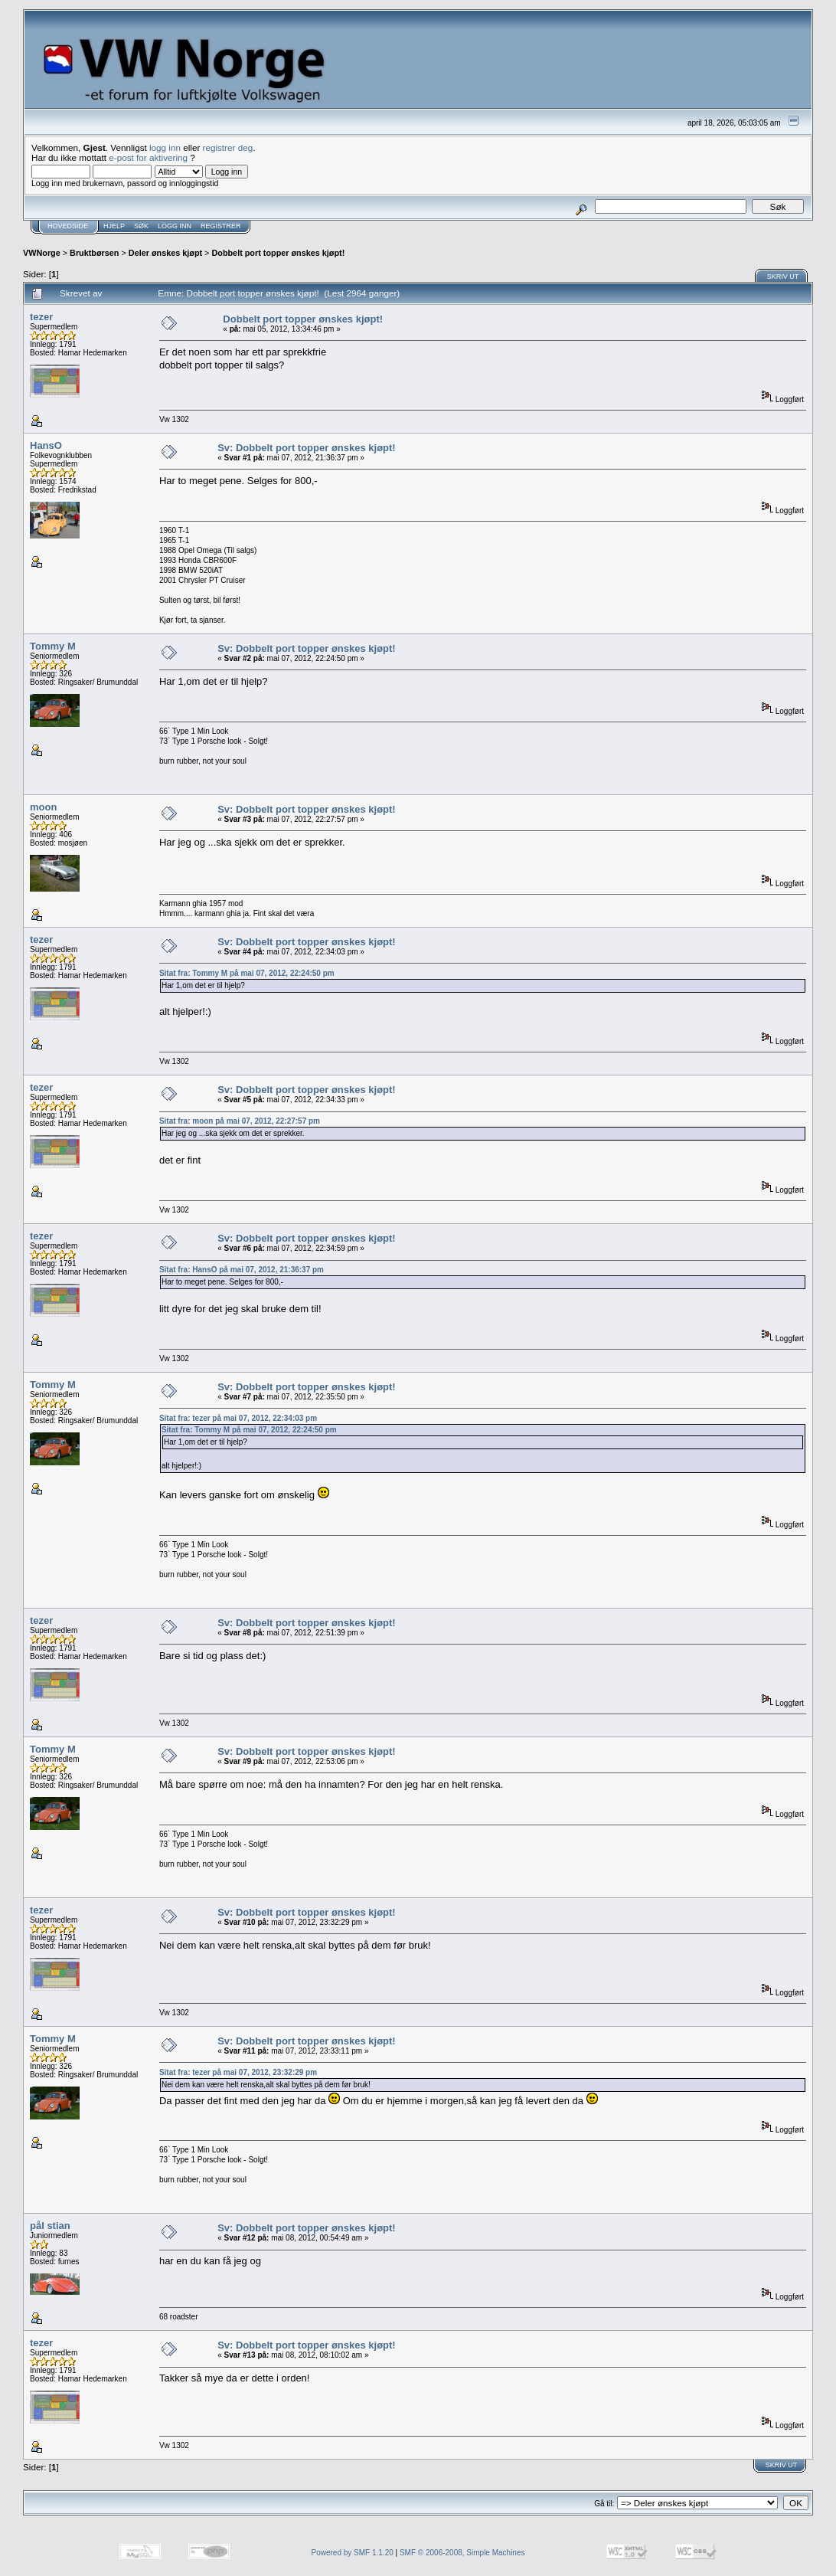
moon (43, 807)
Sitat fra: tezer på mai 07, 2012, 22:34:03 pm (238, 1418)
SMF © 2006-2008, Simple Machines (462, 2552)
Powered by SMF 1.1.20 (353, 2552)
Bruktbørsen (94, 252)
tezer (41, 316)
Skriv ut (783, 276)
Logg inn (174, 226)
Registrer (221, 226)
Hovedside (67, 226)
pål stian (50, 2225)
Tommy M (53, 646)
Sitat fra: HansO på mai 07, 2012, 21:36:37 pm (241, 1269)
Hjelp (114, 226)
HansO (46, 445)
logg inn (165, 147)
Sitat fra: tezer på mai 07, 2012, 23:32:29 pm (238, 2072)
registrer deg (228, 147)
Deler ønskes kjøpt (165, 252)
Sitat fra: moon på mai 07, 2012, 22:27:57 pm (239, 1121)
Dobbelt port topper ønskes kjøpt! (278, 252)
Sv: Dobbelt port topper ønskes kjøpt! (306, 447)
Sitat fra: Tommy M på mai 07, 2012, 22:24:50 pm (247, 973)
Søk (141, 226)
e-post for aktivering (148, 157)
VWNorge (41, 252)
